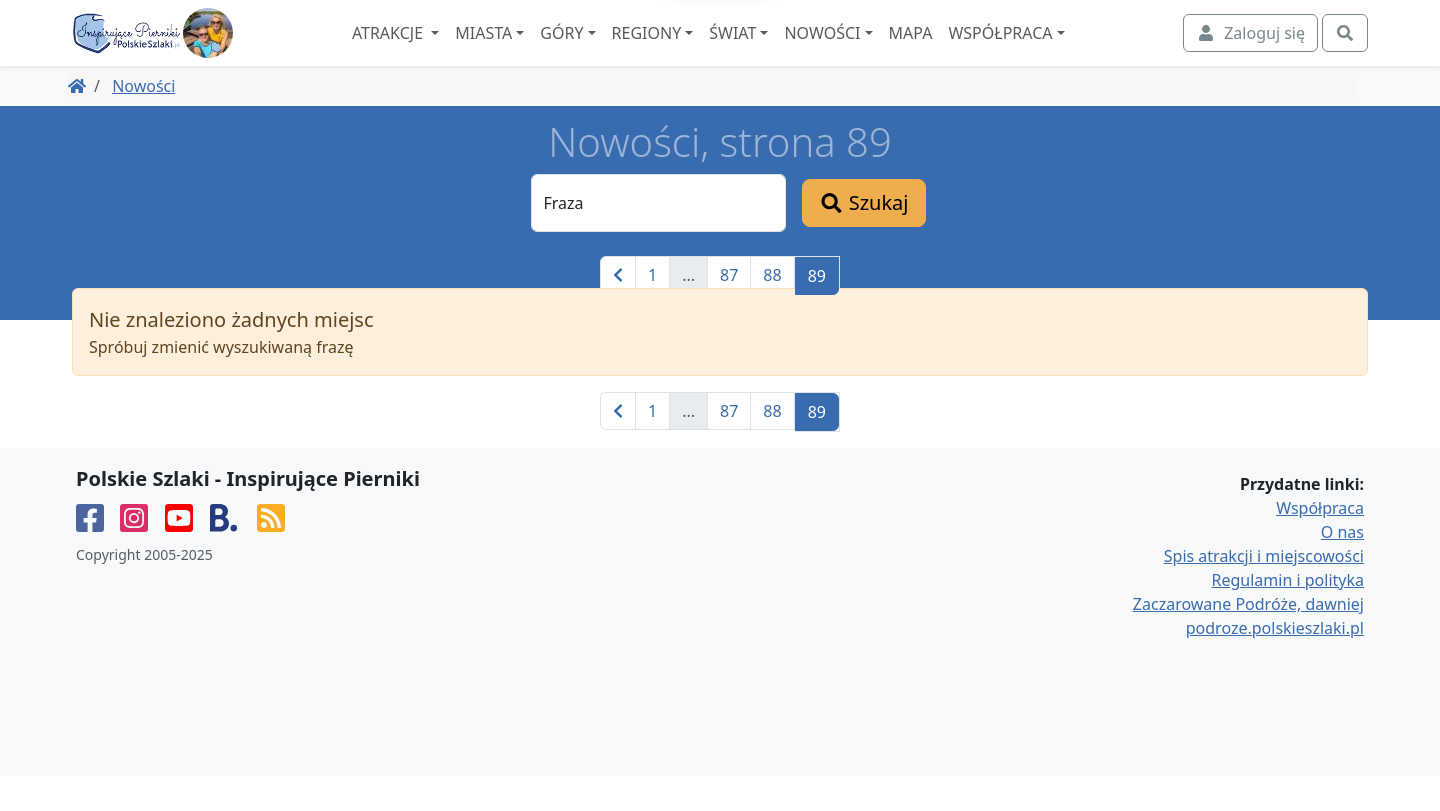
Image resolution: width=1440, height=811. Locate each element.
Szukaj (864, 237)
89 (817, 311)
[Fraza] (658, 238)
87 (729, 310)
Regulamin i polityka (1288, 615)
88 (772, 310)
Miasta (537, 51)
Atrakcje (443, 51)
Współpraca (1054, 51)
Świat (786, 51)
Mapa (964, 51)
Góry (615, 51)
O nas (1342, 567)
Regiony (700, 51)
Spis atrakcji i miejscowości (1264, 591)
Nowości (876, 51)
